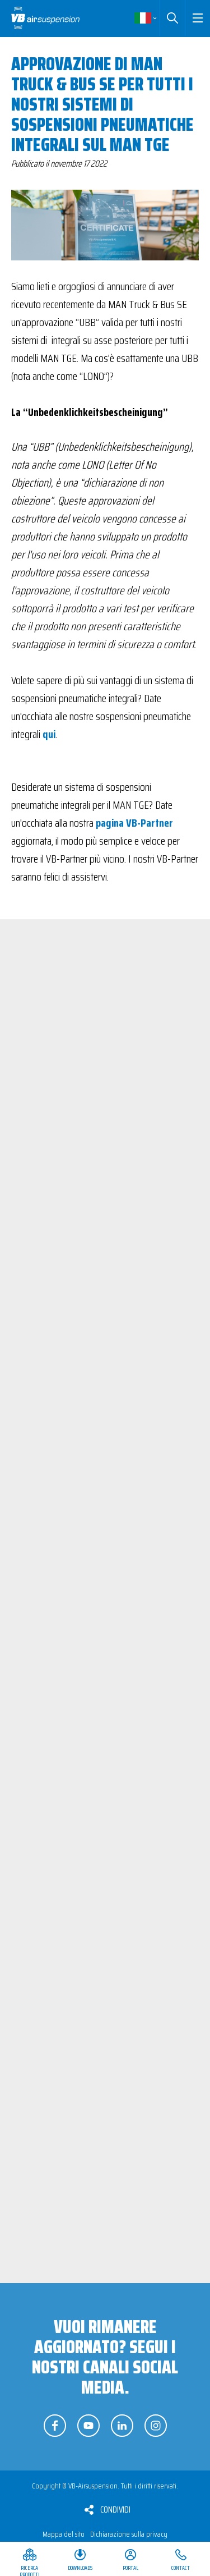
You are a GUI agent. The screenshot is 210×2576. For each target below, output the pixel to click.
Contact (180, 2568)
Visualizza (154, 1173)
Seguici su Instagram (155, 2425)
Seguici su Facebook (55, 2425)
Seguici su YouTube (88, 2425)
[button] (197, 18)
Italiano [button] (146, 18)
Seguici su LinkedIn (122, 2425)
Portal (130, 2568)
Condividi (115, 2509)
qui (49, 734)
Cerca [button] (172, 18)
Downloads (80, 2568)
